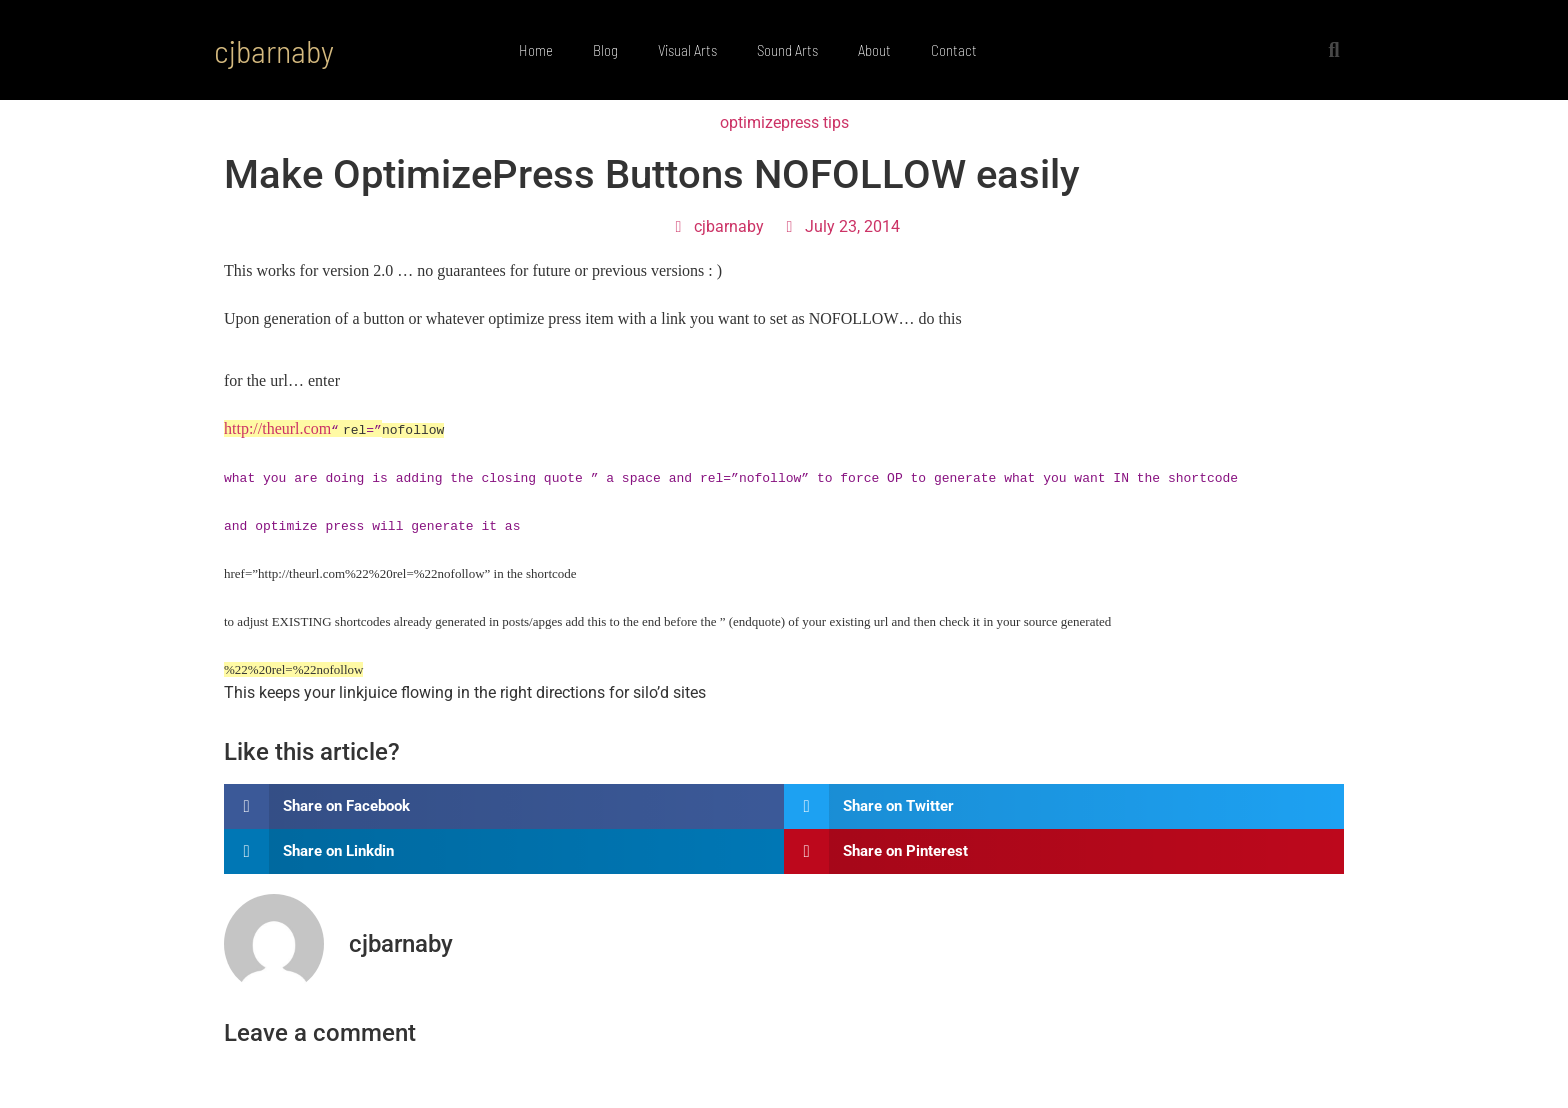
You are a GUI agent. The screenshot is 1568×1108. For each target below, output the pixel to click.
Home (536, 50)
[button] (1334, 50)
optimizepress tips (784, 122)
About (874, 50)
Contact (954, 50)
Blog (605, 50)
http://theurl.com (277, 428)
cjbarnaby (274, 50)
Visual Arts (687, 50)
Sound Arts (787, 50)
